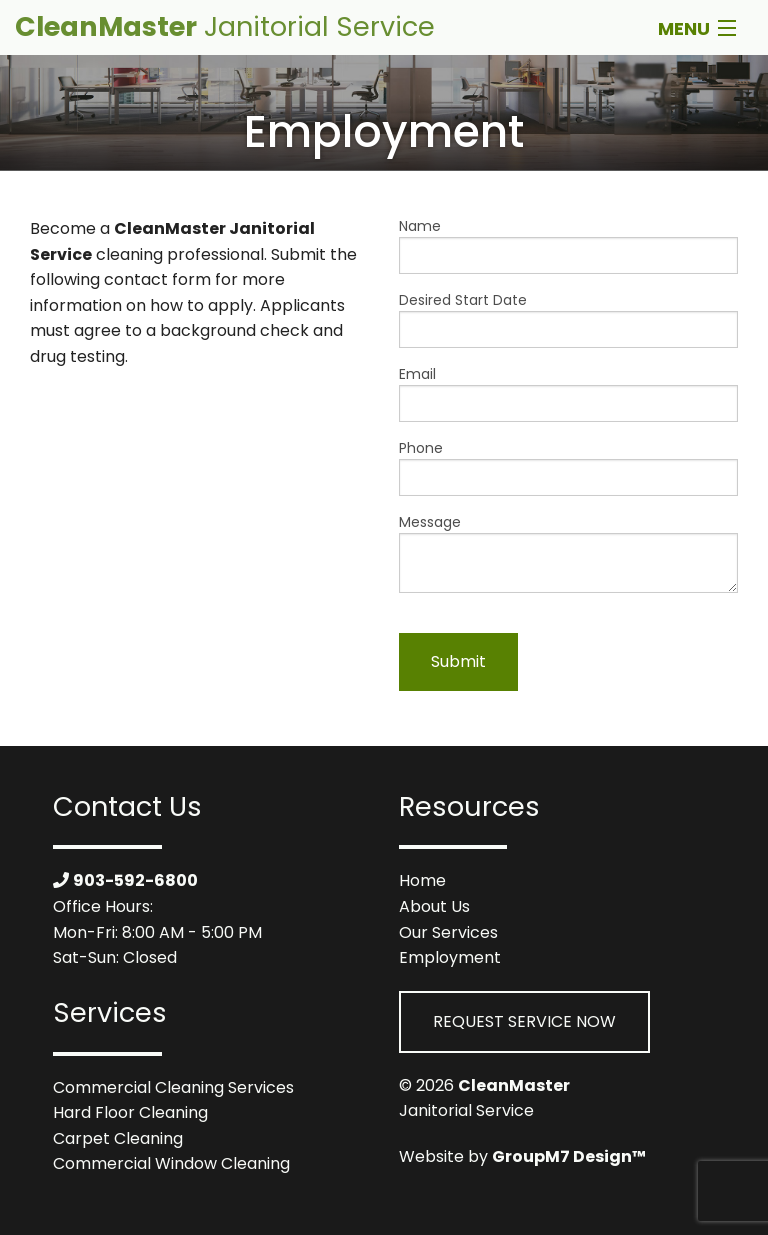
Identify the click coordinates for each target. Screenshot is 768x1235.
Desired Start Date (568, 319)
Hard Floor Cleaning (130, 1112)
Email (568, 393)
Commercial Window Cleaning (171, 1163)
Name (568, 245)
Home (422, 880)
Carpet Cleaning (118, 1138)
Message (568, 552)
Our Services (448, 932)
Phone (568, 467)
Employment (450, 957)
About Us (434, 906)
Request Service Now (524, 1021)
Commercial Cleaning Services (173, 1087)
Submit (458, 661)
